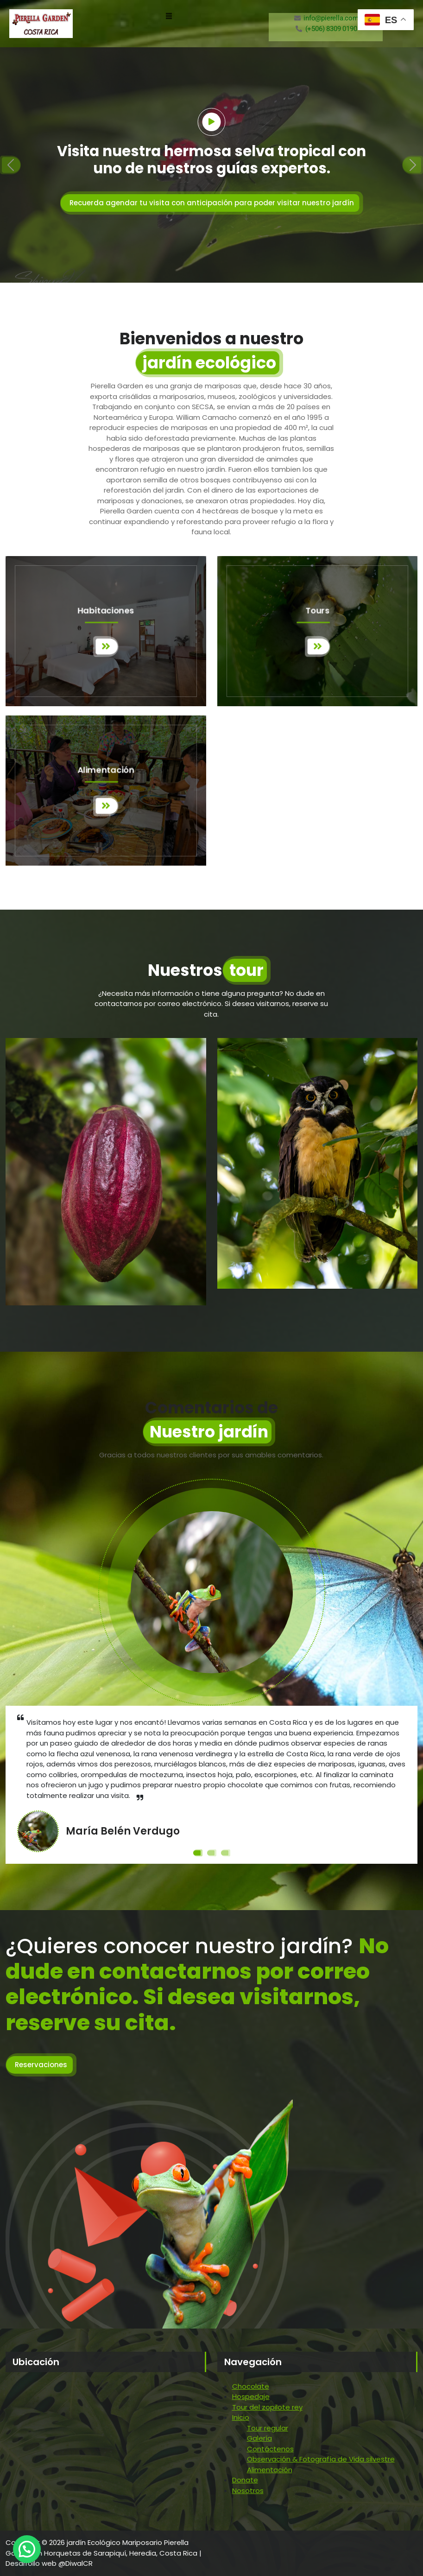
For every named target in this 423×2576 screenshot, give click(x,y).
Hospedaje (251, 2396)
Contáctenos (270, 2449)
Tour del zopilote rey (267, 2407)
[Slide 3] (225, 1852)
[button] (169, 15)
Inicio (240, 2417)
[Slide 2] (211, 1852)
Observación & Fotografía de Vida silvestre (321, 2459)
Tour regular (267, 2428)
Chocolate (250, 2386)
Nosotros (248, 2490)
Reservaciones (41, 2065)
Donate (245, 2480)
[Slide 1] (197, 1852)
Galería (259, 2438)
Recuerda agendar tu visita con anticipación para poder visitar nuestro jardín (211, 203)
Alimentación (269, 2470)
